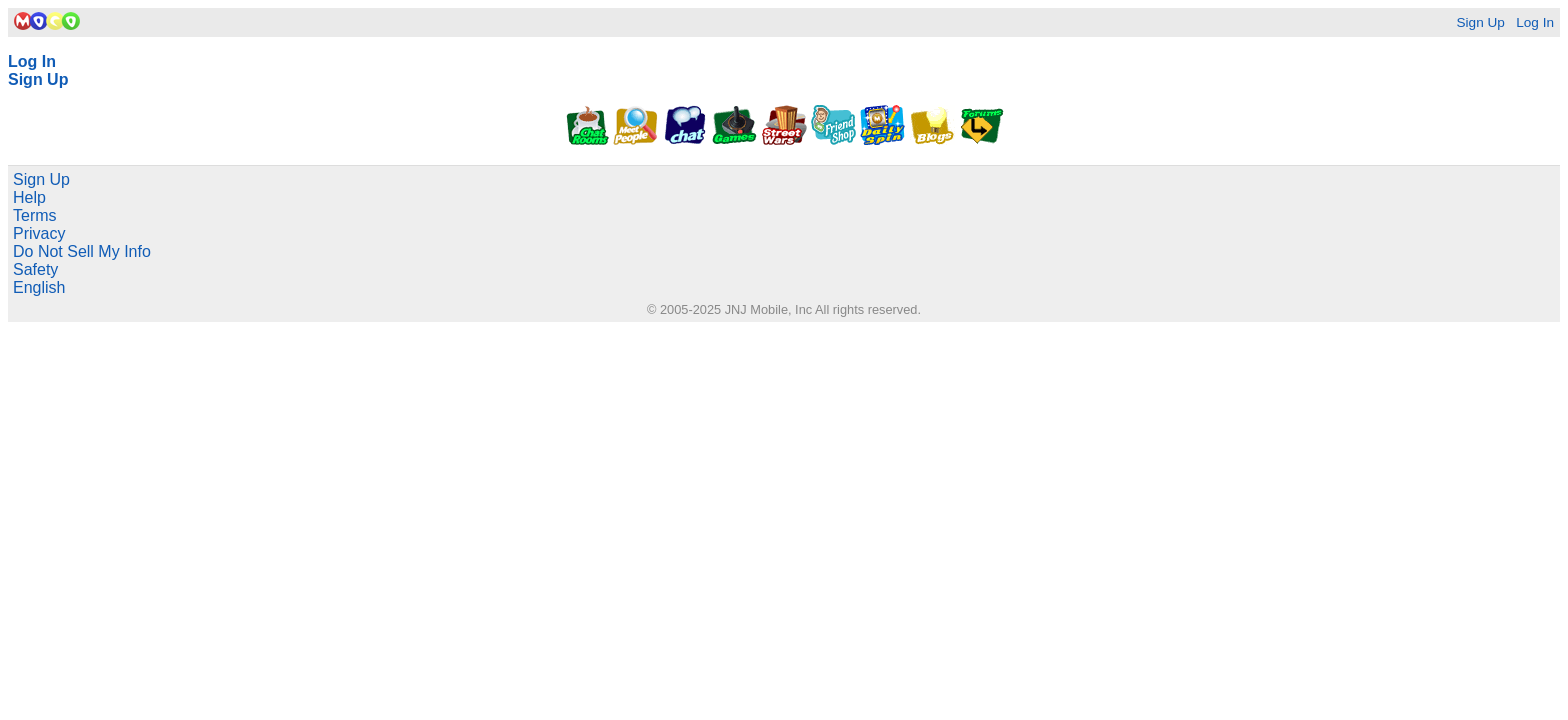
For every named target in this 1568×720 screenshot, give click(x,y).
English (39, 287)
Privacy (39, 233)
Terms (35, 215)
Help (29, 197)
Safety (35, 269)
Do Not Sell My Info (82, 251)
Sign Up (1480, 22)
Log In (1535, 22)
